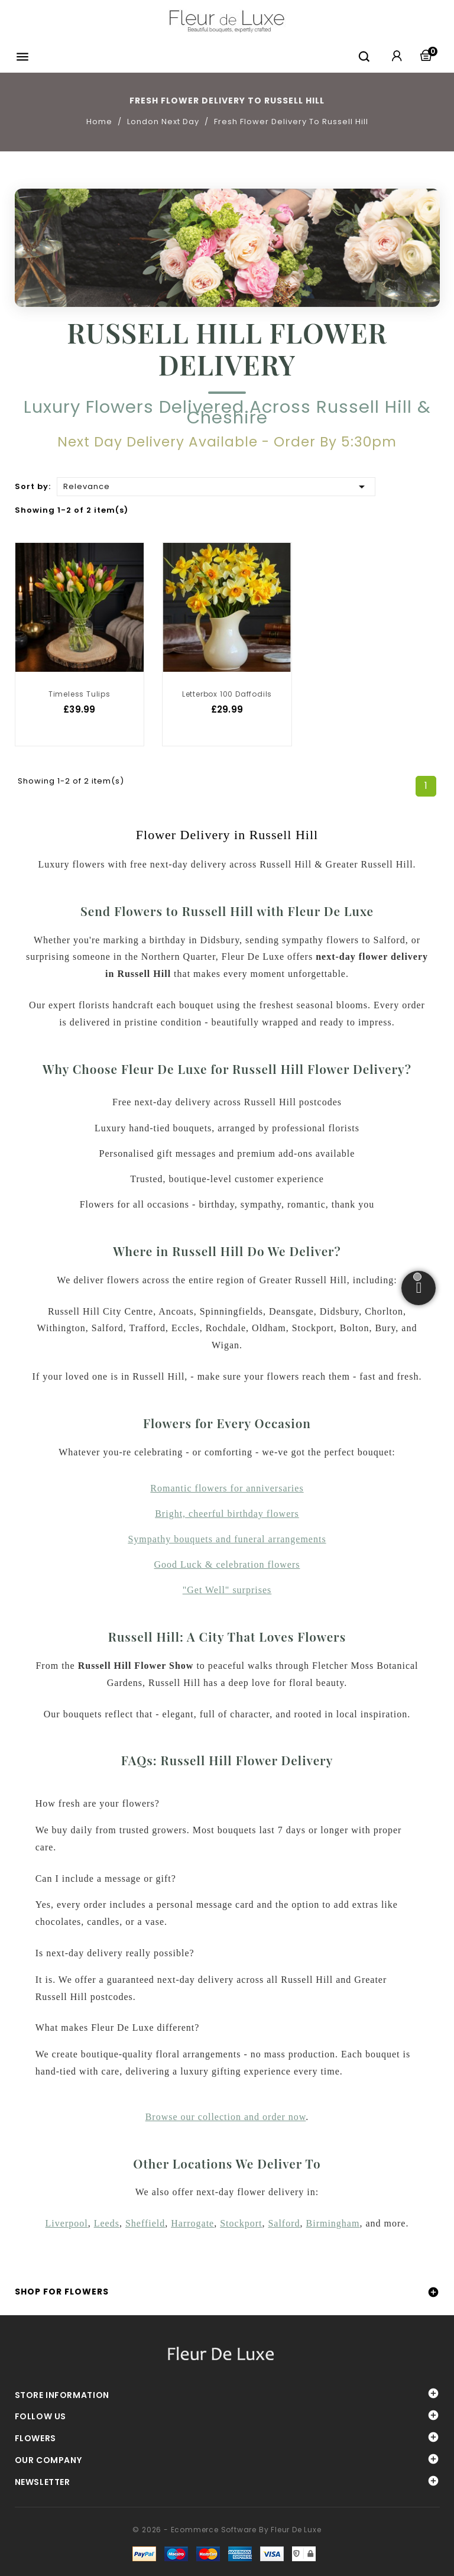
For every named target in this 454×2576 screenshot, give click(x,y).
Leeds (106, 2223)
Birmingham (333, 2223)
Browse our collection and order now (225, 2117)
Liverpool (67, 2223)
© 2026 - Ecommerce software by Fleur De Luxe (226, 2530)
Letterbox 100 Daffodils (227, 694)
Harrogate (192, 2223)
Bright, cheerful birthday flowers (227, 1514)
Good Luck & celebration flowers (227, 1564)
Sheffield (145, 2223)
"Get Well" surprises (227, 1590)
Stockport (241, 2223)
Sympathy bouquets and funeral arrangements (227, 1539)
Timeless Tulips (79, 694)
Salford (284, 2223)
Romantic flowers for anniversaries (226, 1488)
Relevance (216, 486)
